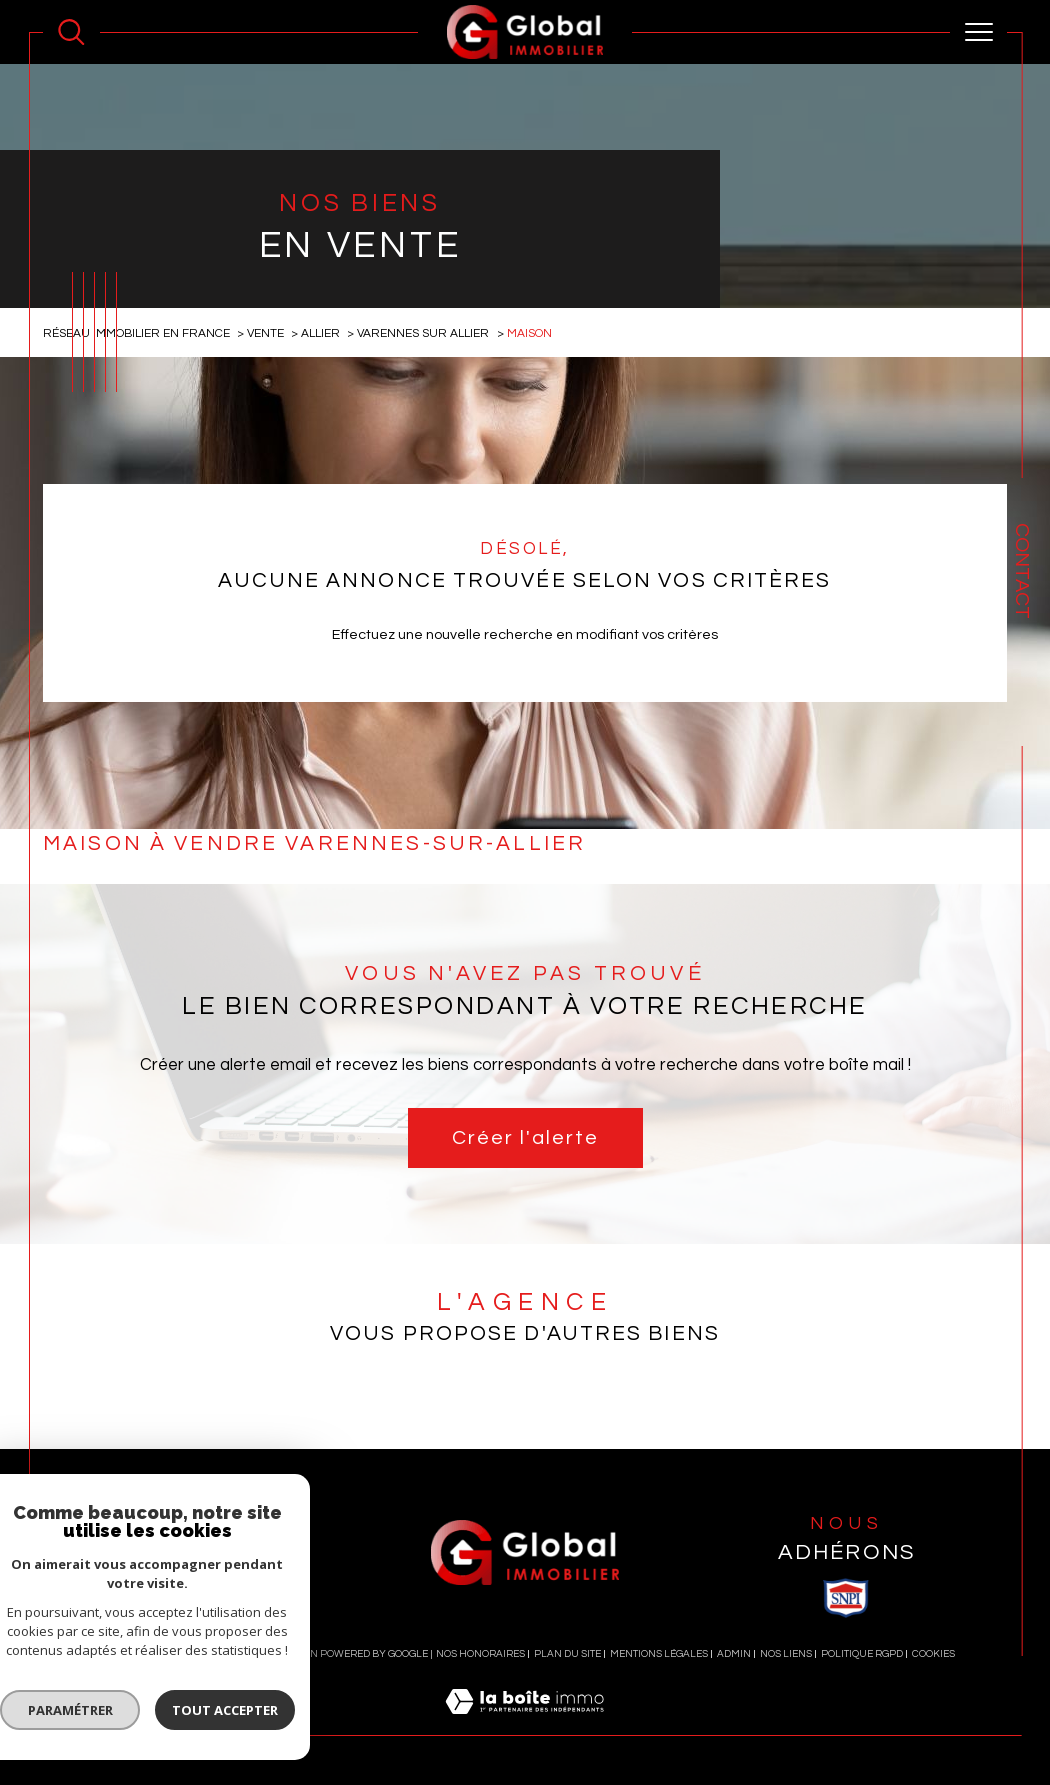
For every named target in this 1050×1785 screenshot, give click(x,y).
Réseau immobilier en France (136, 333)
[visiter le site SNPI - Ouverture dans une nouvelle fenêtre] (846, 1598)
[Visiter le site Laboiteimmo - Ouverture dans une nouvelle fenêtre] (524, 1724)
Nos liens (786, 1654)
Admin (734, 1654)
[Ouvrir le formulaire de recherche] (71, 32)
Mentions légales (659, 1654)
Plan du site (567, 1654)
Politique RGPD (862, 1654)
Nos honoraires (480, 1654)
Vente (265, 333)
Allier (320, 333)
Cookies (933, 1654)
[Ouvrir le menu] (978, 32)
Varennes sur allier (423, 333)
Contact (1022, 571)
